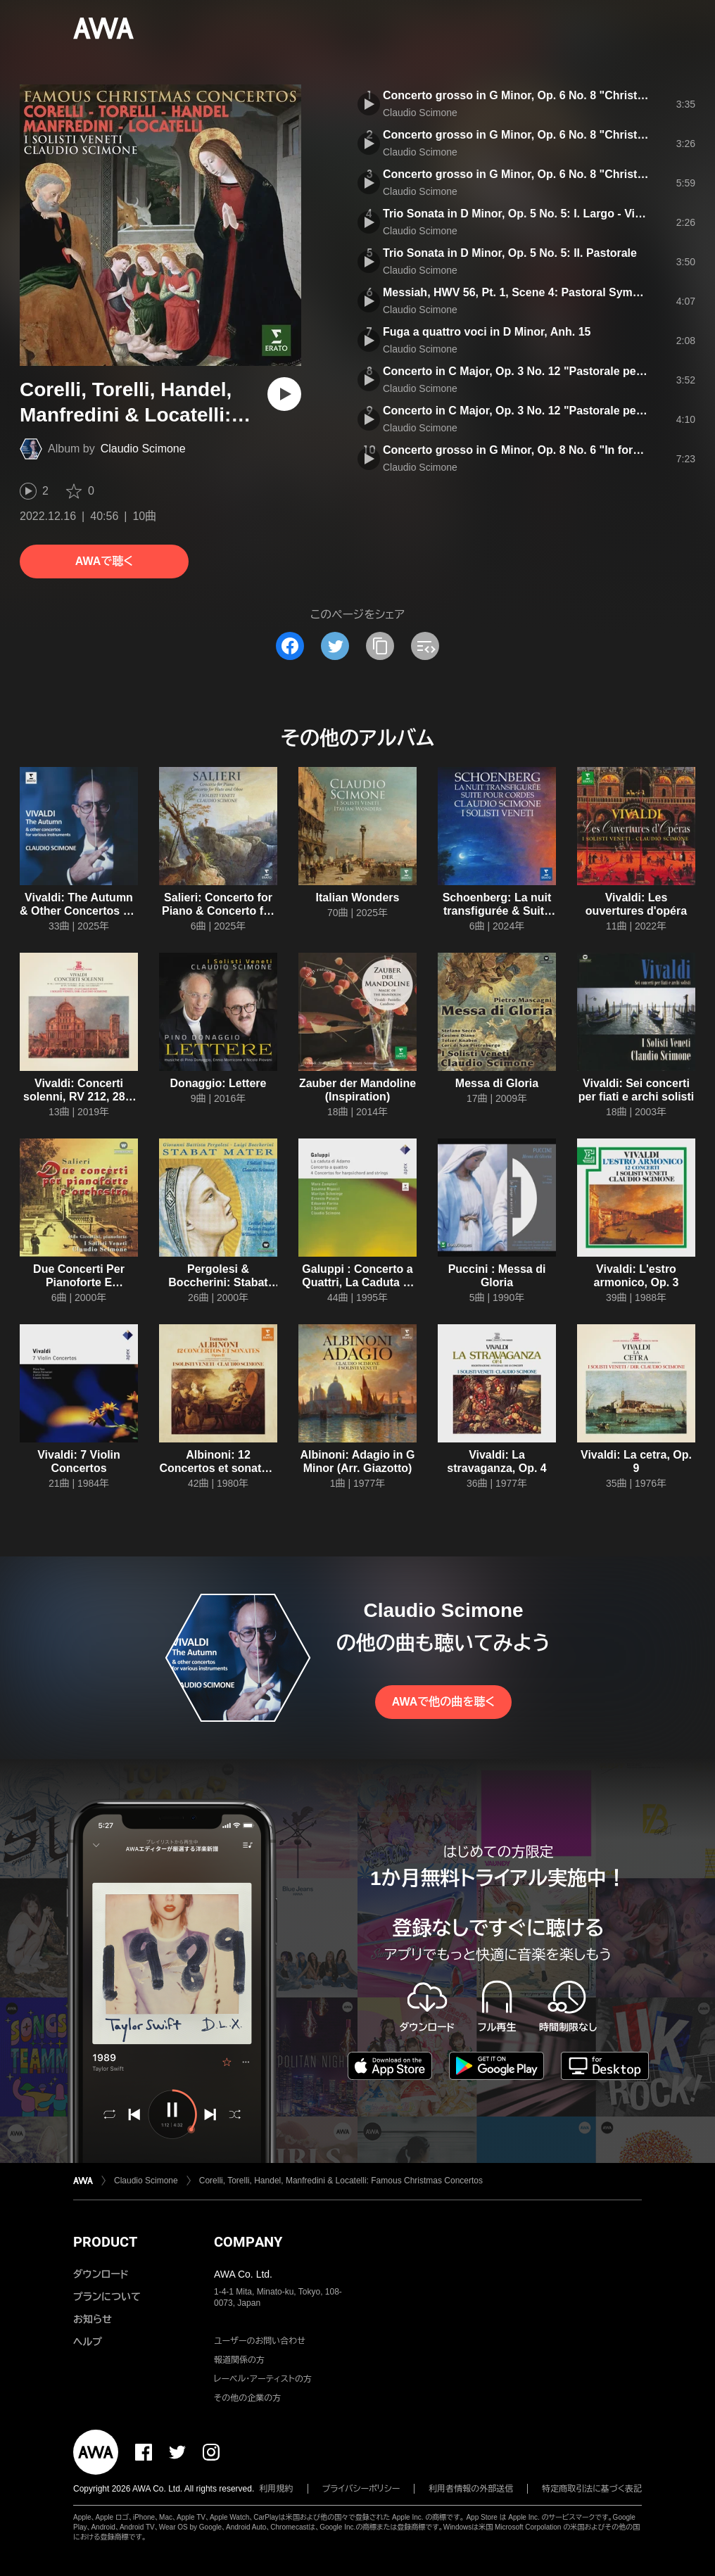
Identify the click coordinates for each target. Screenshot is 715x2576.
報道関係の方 (239, 2360)
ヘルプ (87, 2341)
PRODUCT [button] (105, 2241)
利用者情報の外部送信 (471, 2489)
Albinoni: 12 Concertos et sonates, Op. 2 (218, 1468)
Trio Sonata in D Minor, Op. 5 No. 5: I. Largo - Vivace (521, 214)
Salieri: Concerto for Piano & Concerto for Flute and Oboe (218, 911)
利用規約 (276, 2489)
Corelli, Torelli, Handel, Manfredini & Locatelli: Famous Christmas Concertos (341, 2180)
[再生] (284, 394)
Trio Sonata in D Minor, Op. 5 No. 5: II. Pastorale (510, 253)
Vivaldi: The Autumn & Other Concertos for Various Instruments (79, 911)
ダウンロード (100, 2274)
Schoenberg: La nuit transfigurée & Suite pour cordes (497, 911)
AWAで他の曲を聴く (443, 1702)
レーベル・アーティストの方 (263, 2379)
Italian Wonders (358, 897)
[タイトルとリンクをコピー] (380, 646)
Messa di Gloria (496, 1083)
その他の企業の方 (247, 2398)
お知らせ (92, 2319)
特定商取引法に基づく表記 (592, 2489)
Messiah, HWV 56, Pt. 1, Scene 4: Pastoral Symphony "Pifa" (542, 292)
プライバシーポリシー (361, 2489)
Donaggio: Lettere (218, 1083)
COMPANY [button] (248, 2241)
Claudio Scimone (143, 449)
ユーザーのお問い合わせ (259, 2341)
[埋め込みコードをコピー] (425, 646)
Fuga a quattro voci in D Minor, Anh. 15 (486, 332)
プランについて (107, 2296)
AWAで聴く (104, 561)
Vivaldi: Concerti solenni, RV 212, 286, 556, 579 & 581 (78, 1096)
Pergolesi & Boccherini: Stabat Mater (217, 1282)
